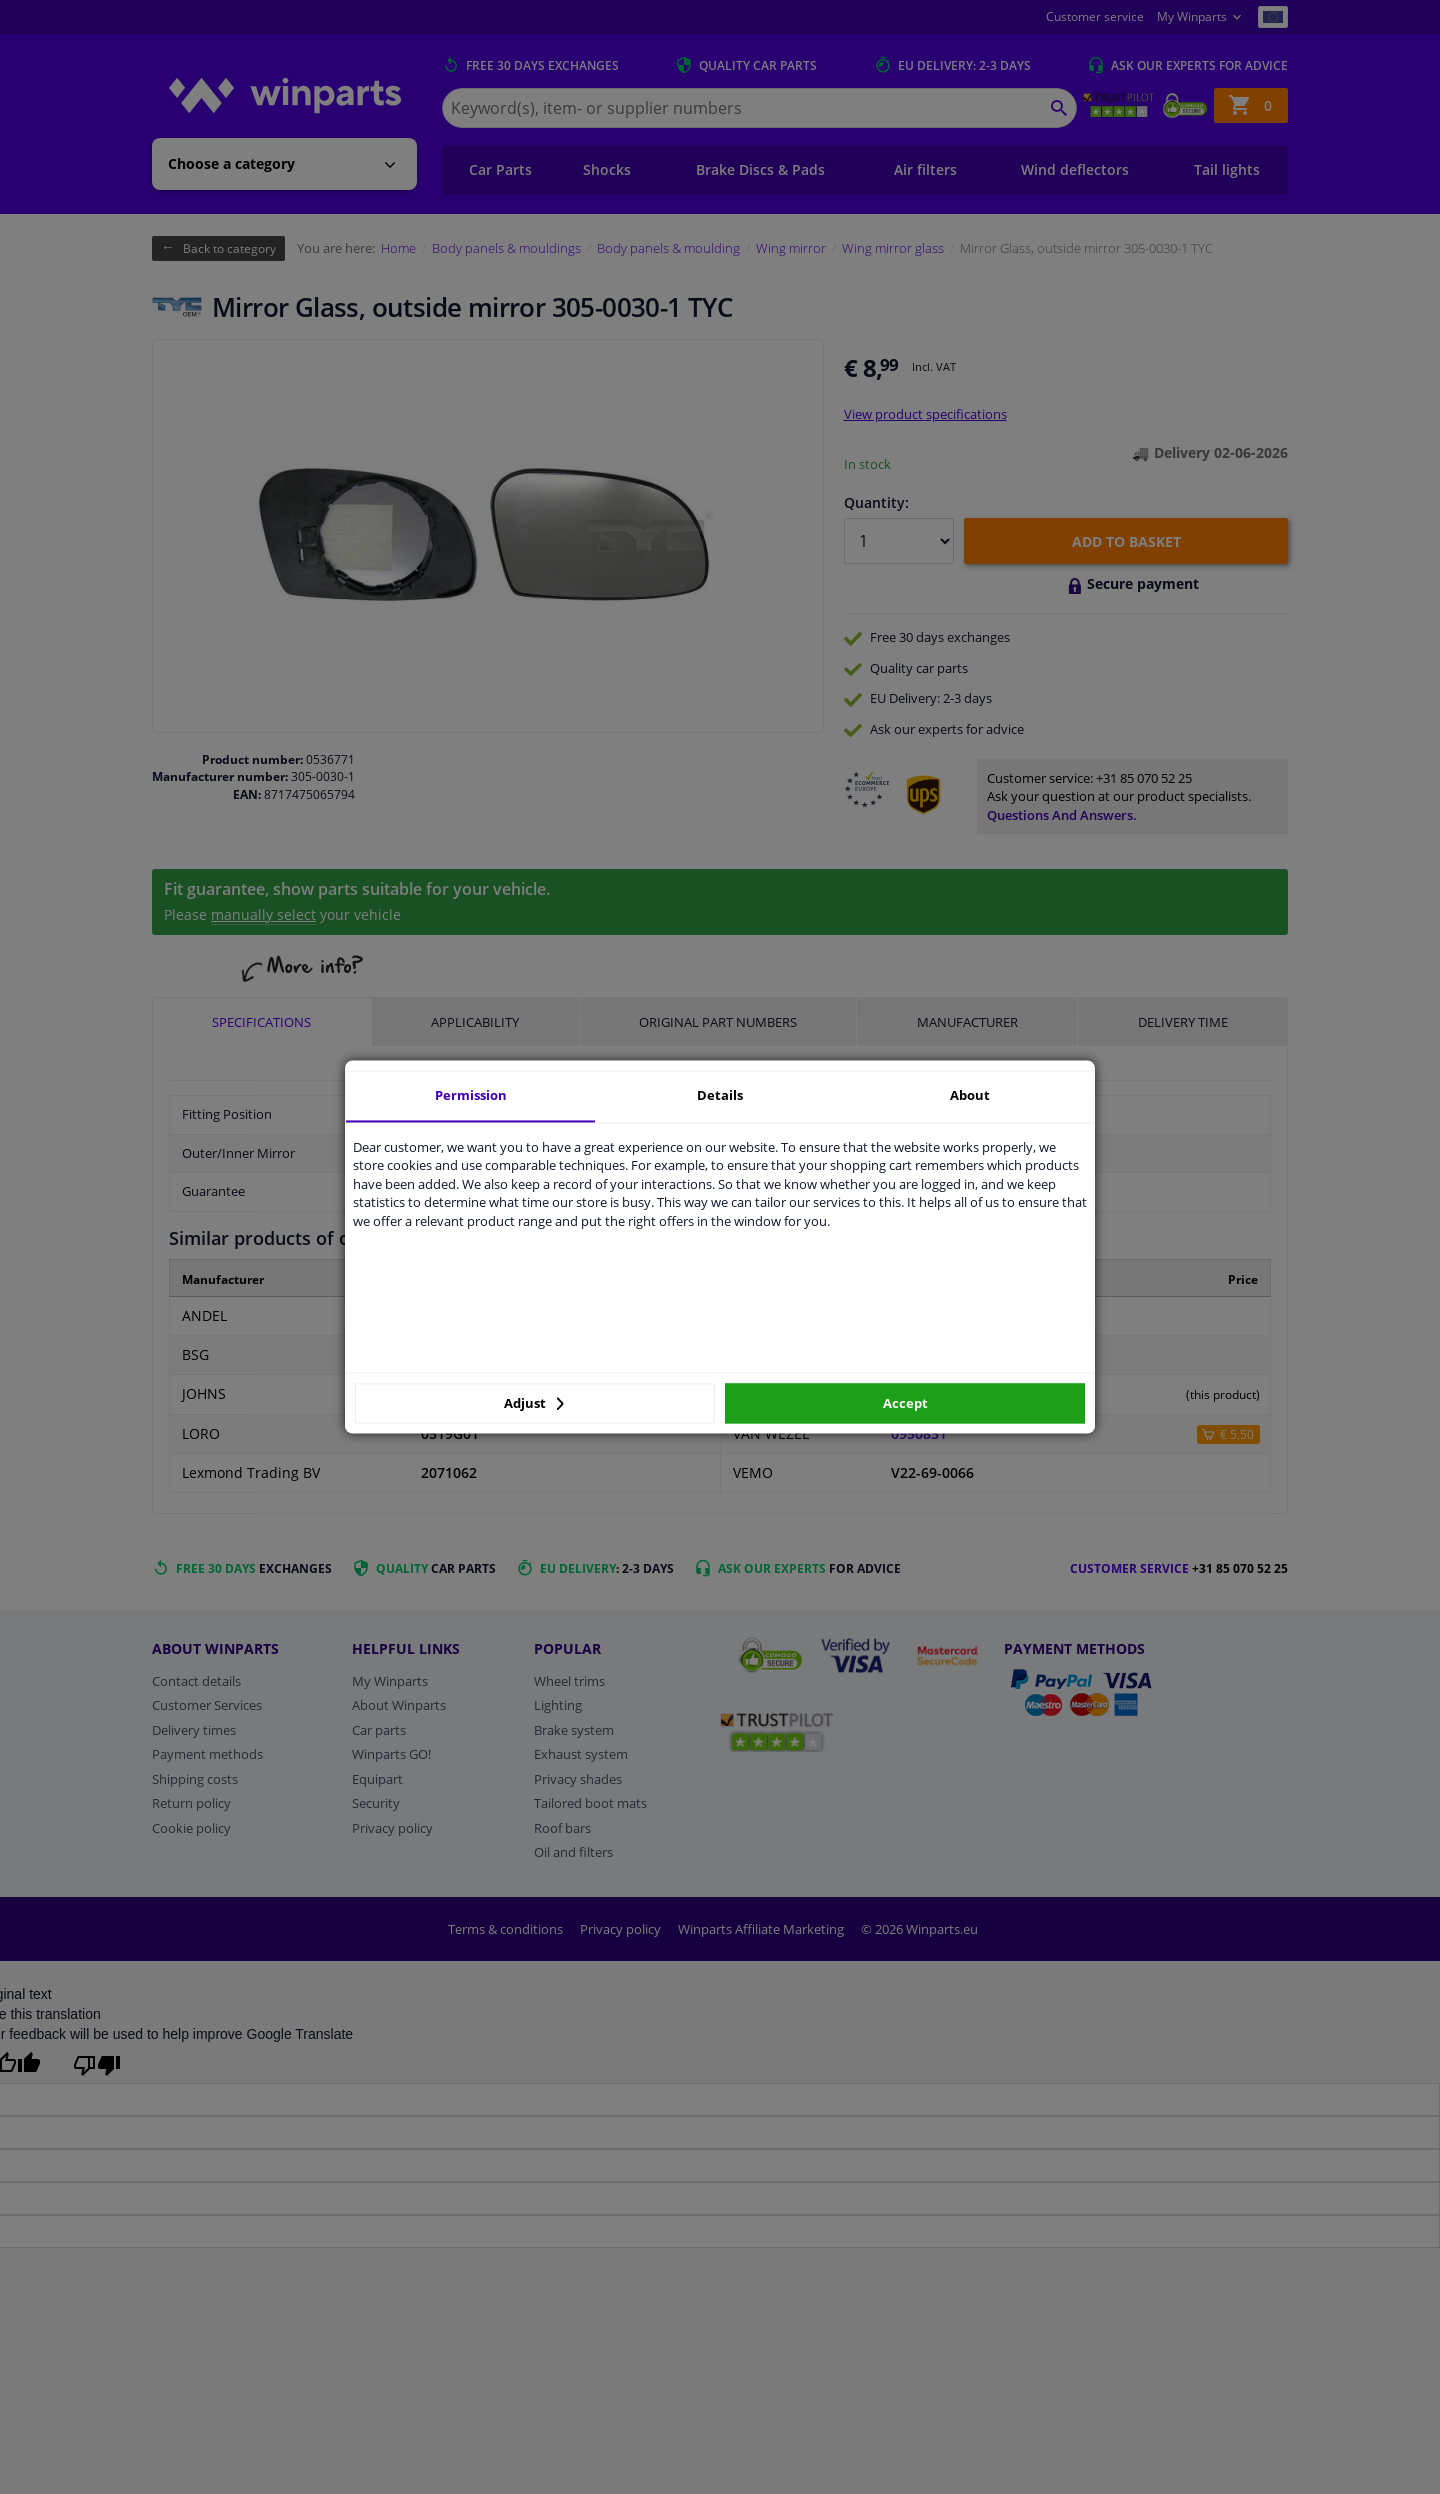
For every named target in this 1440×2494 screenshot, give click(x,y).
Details (720, 1095)
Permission (471, 1095)
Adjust (534, 1403)
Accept (905, 1403)
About (970, 1095)
